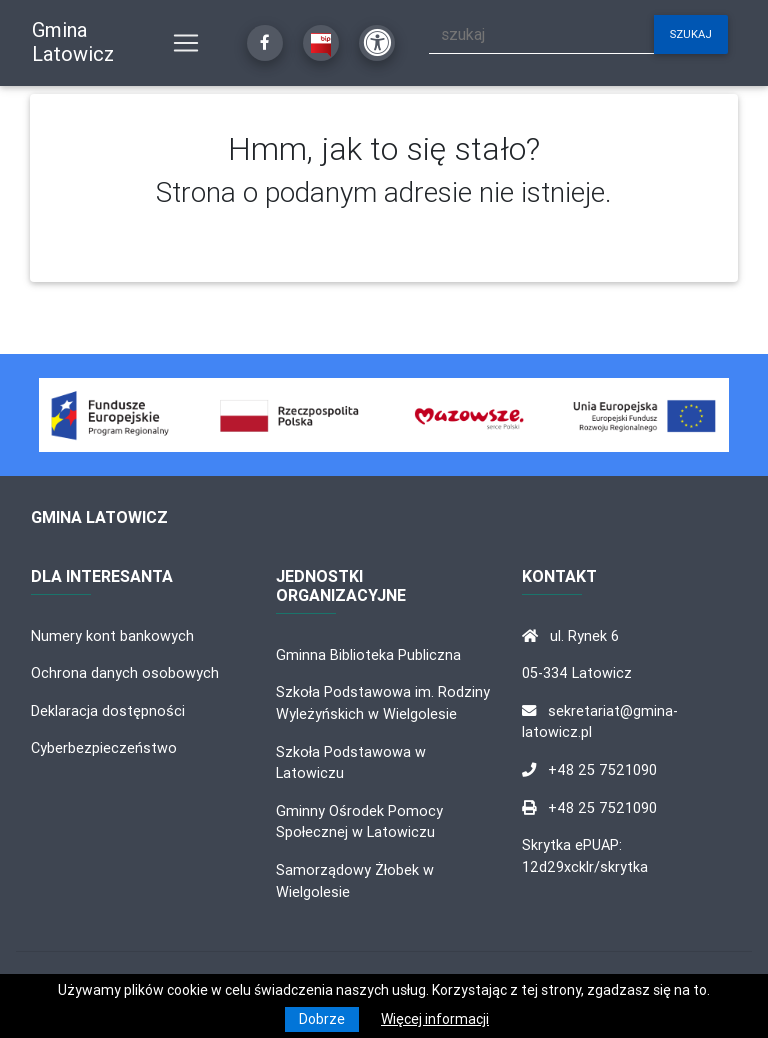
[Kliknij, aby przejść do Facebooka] (265, 43)
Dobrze (322, 1019)
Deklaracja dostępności (108, 711)
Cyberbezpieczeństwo (104, 748)
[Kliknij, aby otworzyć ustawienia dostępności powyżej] (377, 43)
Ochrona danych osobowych (125, 673)
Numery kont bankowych (112, 636)
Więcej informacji (435, 1019)
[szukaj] (542, 34)
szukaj (691, 34)
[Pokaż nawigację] (186, 43)
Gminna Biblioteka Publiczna (368, 655)
